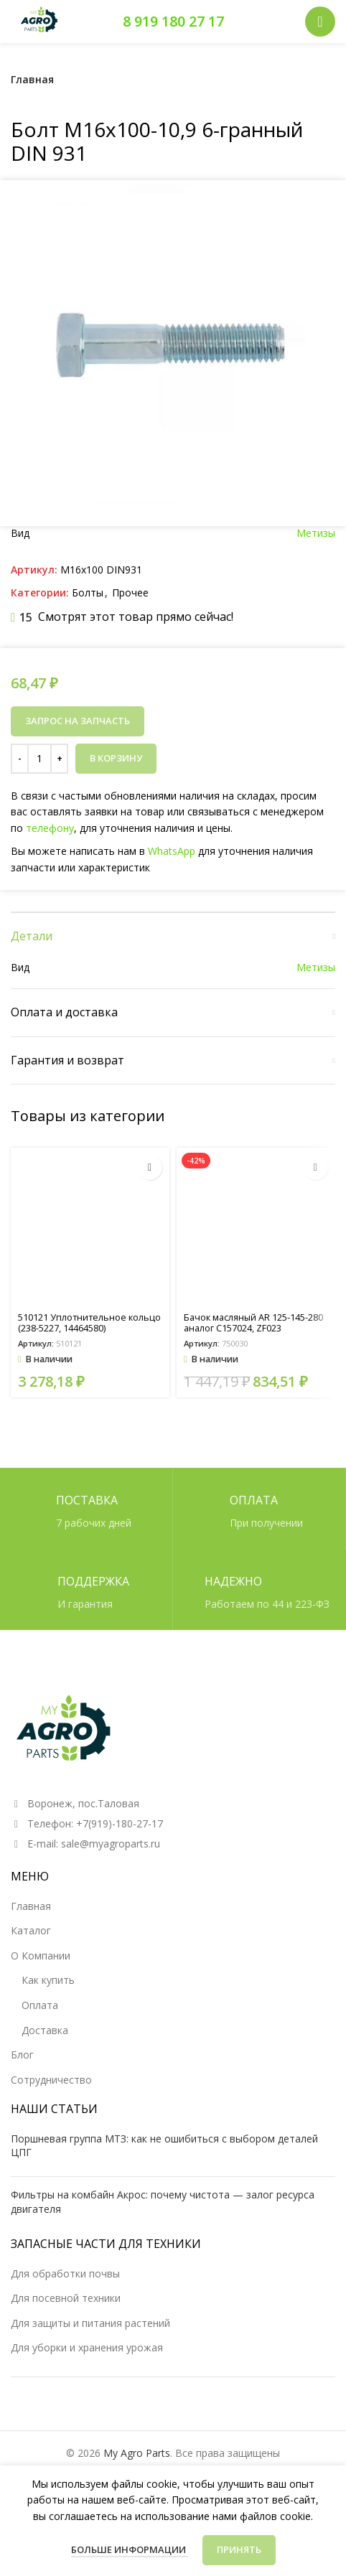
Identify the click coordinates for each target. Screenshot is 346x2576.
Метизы (315, 533)
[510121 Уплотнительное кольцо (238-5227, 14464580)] (90, 1227)
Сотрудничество (51, 2079)
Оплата (40, 2005)
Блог (22, 2054)
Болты (87, 592)
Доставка (45, 2030)
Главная (32, 79)
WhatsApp (171, 849)
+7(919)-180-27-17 (119, 1823)
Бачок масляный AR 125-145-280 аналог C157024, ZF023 (253, 1322)
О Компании (40, 1955)
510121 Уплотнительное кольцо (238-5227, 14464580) (89, 1322)
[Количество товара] (39, 759)
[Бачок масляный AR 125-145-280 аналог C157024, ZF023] (256, 1227)
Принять (239, 2549)
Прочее (130, 592)
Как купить (48, 1980)
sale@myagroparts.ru (110, 1843)
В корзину (116, 757)
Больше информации (129, 2549)
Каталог (31, 1930)
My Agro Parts (136, 2453)
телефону (55, 827)
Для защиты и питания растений (90, 2323)
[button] (149, 1167)
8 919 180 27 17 (173, 21)
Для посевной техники (66, 2298)
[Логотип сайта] (39, 20)
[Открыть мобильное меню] (320, 21)
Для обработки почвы (65, 2273)
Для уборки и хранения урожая (87, 2347)
